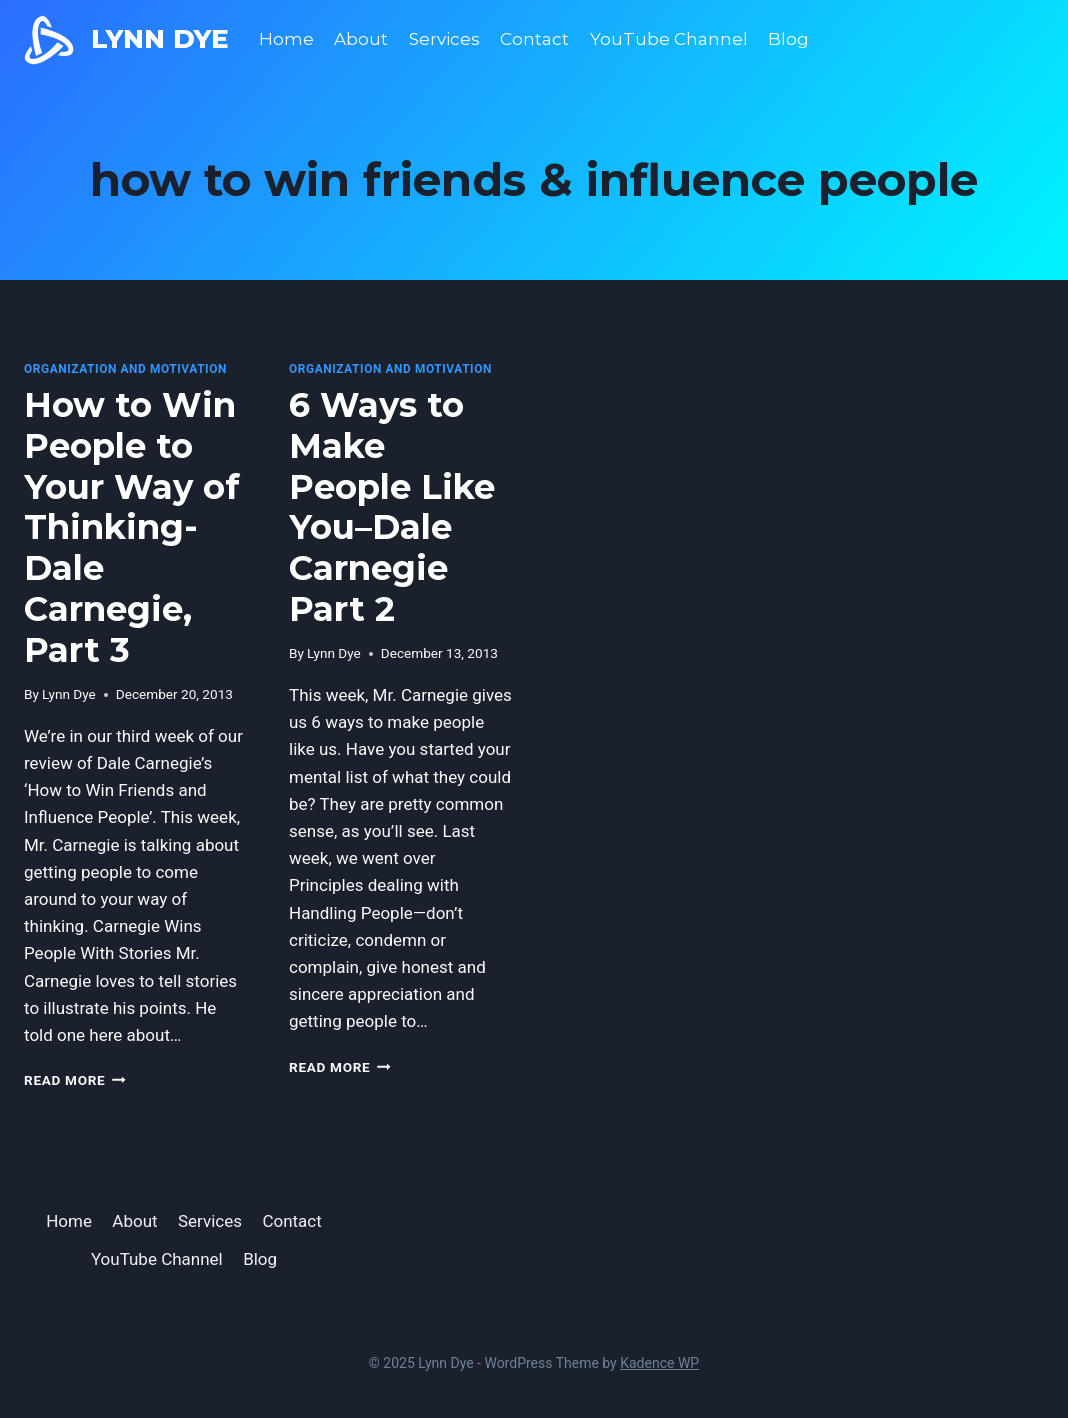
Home (286, 39)
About (361, 39)
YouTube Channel (669, 39)
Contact (534, 39)
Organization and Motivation (125, 369)
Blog (788, 39)
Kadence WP (659, 1363)
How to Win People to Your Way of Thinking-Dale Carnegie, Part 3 (132, 527)
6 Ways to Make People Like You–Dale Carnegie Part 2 (392, 507)
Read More (75, 1080)
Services (444, 39)
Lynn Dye (69, 694)
